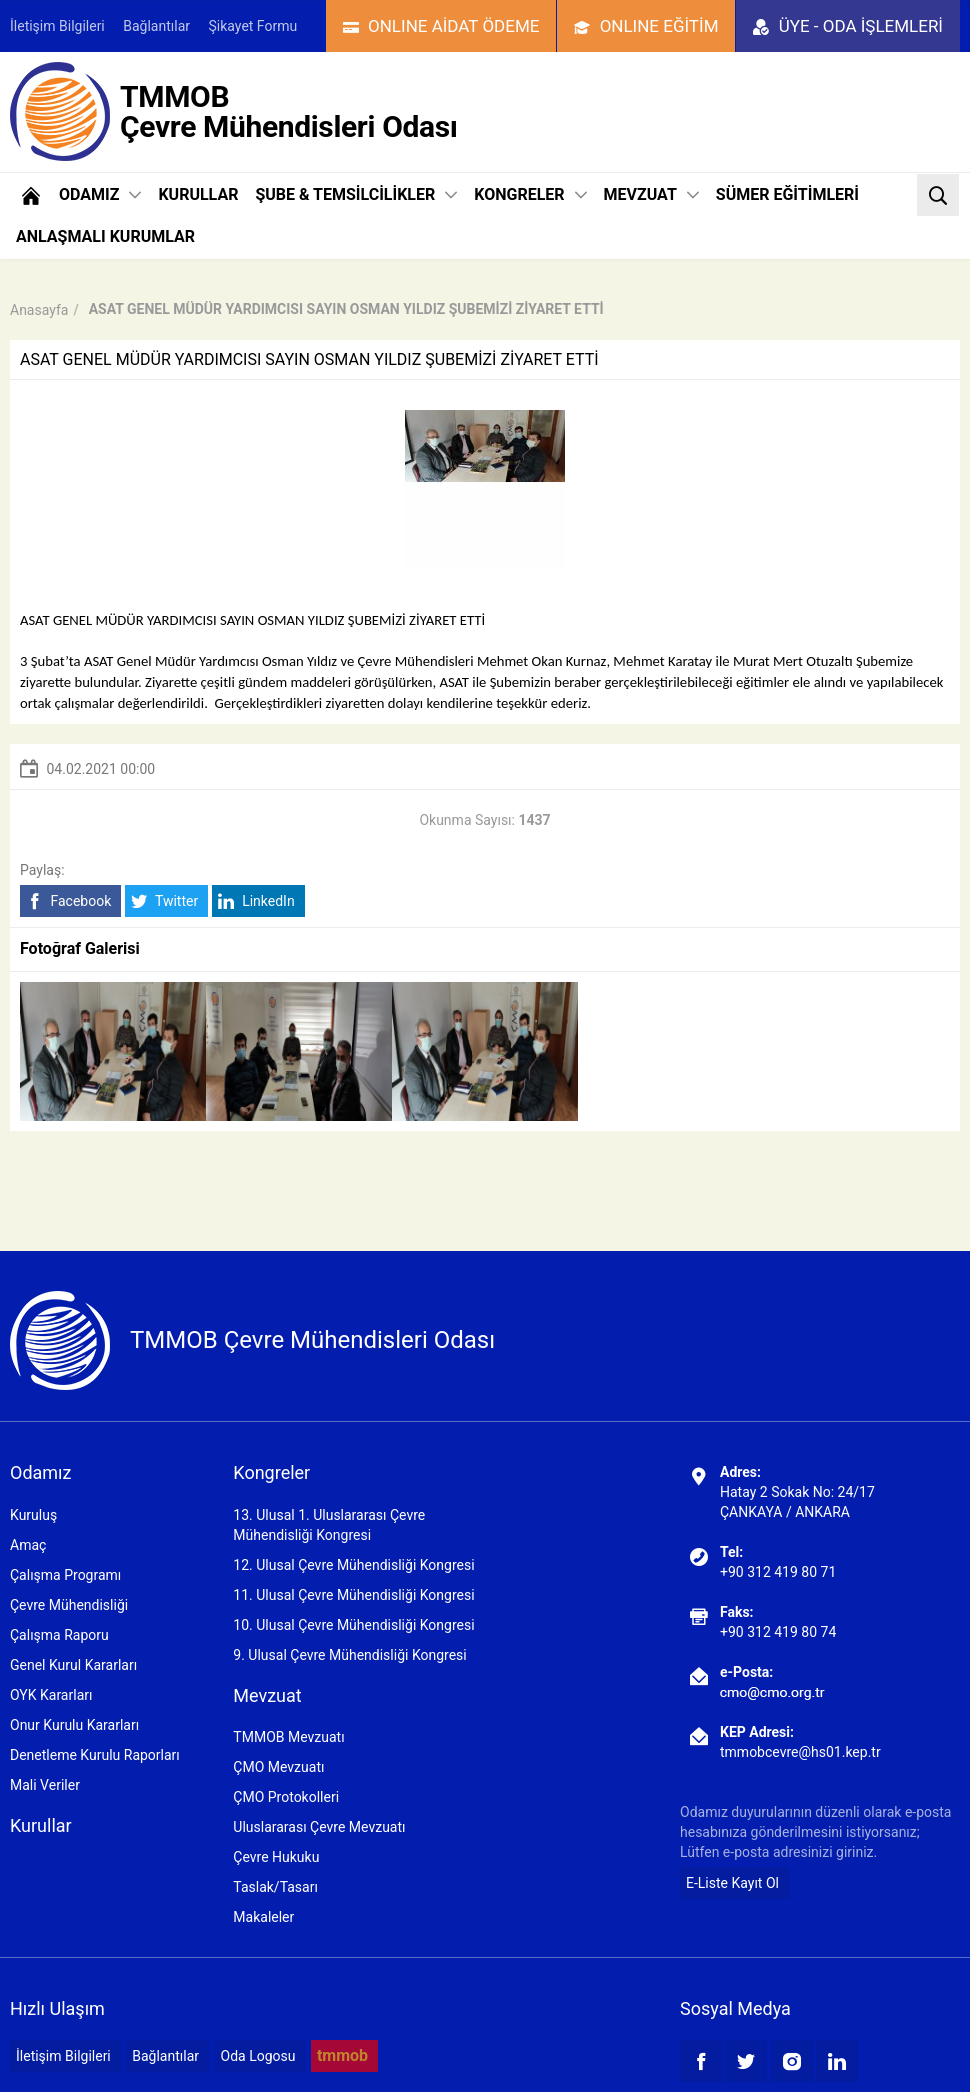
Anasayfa (39, 310)
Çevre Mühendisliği (69, 1605)
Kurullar (41, 1825)
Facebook (68, 901)
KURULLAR (198, 194)
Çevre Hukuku (276, 1857)
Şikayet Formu (253, 26)
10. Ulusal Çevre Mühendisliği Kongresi (353, 1625)
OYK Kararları (51, 1695)
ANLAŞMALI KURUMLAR (105, 236)
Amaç (28, 1545)
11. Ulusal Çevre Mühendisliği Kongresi (353, 1595)
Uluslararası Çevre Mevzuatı (319, 1827)
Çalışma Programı (65, 1575)
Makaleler (263, 1917)
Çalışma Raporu (59, 1635)
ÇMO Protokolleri (286, 1797)
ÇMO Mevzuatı (278, 1767)
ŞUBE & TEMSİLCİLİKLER (356, 194)
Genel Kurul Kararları (73, 1665)
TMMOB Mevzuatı (288, 1737)
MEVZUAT (651, 194)
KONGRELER (530, 194)
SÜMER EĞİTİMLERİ (787, 194)
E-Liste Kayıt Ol (732, 1883)
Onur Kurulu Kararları (74, 1725)
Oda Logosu (258, 2056)
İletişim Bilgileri (57, 26)
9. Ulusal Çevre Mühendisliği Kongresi (349, 1655)
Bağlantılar (156, 26)
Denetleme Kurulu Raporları (95, 1755)
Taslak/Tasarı (275, 1887)
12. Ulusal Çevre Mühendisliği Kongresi (353, 1565)
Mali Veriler (45, 1785)
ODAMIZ (100, 194)
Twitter (164, 901)
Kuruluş (33, 1515)
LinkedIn (256, 901)
